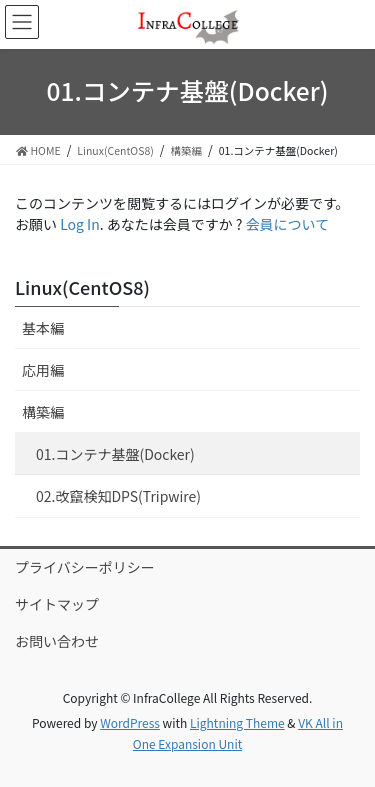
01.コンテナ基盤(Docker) (115, 454)
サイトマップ (57, 604)
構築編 (43, 412)
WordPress (130, 722)
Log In (80, 224)
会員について (288, 224)
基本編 (43, 328)
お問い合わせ (57, 641)
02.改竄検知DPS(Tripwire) (118, 496)
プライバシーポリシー (85, 567)
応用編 (43, 370)
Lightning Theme (237, 722)
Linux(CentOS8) (82, 287)
